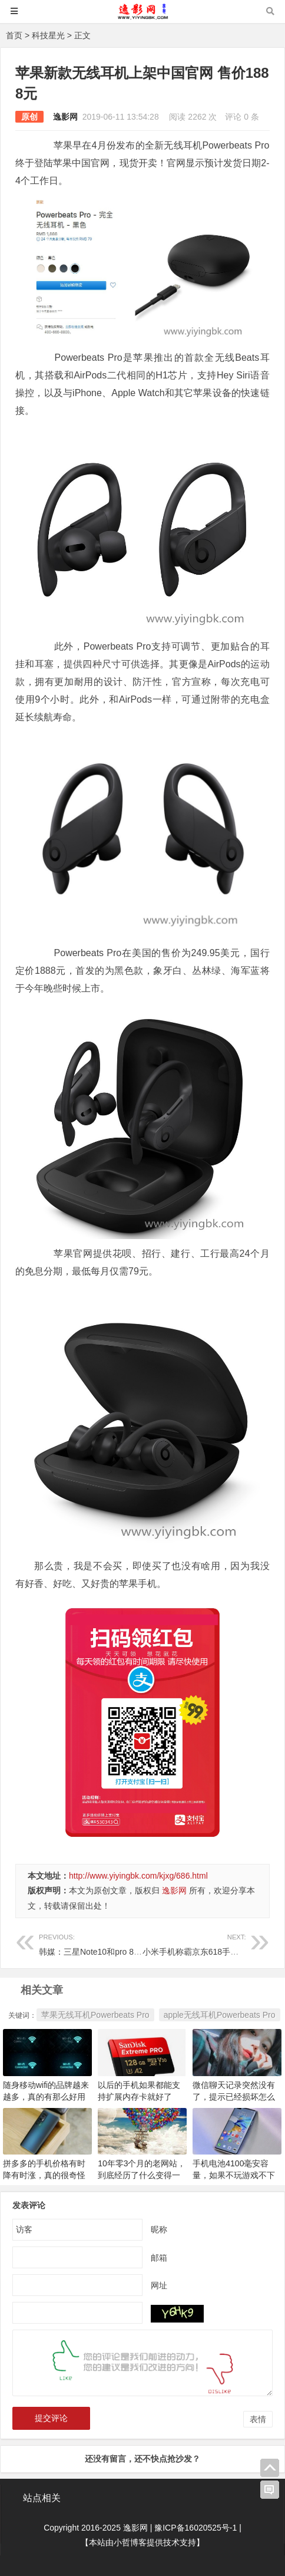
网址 (159, 2285)
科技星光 (48, 35)
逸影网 (65, 116)
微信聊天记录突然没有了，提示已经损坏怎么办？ (234, 2096)
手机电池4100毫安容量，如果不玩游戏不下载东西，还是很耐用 (234, 2175)
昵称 (159, 2229)
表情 (258, 2419)
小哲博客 (130, 2542)
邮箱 (159, 2257)
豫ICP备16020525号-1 (195, 2527)
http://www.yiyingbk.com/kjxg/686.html (138, 1875)
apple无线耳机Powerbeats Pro (220, 2015)
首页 (14, 35)
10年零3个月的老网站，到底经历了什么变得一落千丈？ (141, 2175)
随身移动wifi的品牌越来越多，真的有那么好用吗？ (46, 2096)
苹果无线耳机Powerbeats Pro (95, 2015)
